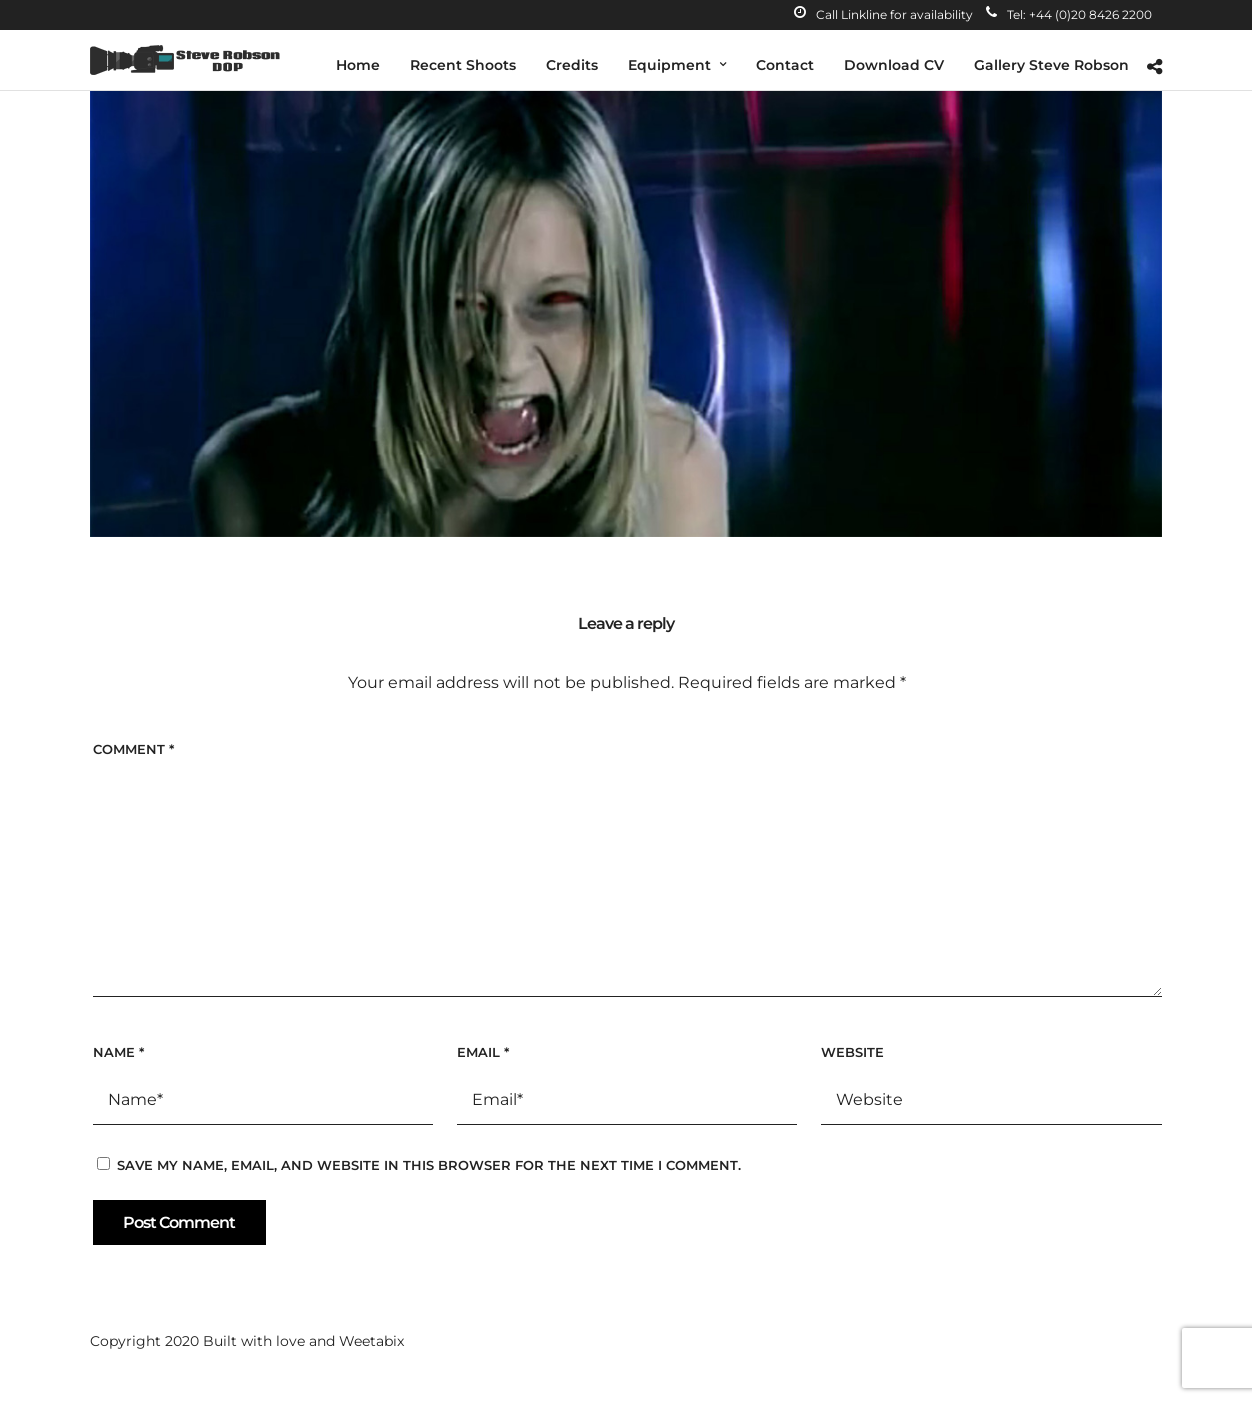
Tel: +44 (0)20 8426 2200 (1069, 14)
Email (483, 1052)
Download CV (894, 65)
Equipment (669, 65)
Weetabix (371, 1341)
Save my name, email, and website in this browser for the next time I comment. (429, 1165)
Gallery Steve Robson (1051, 65)
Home (358, 65)
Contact (785, 65)
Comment (133, 749)
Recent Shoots (463, 65)
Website (852, 1052)
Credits (572, 65)
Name (118, 1052)
